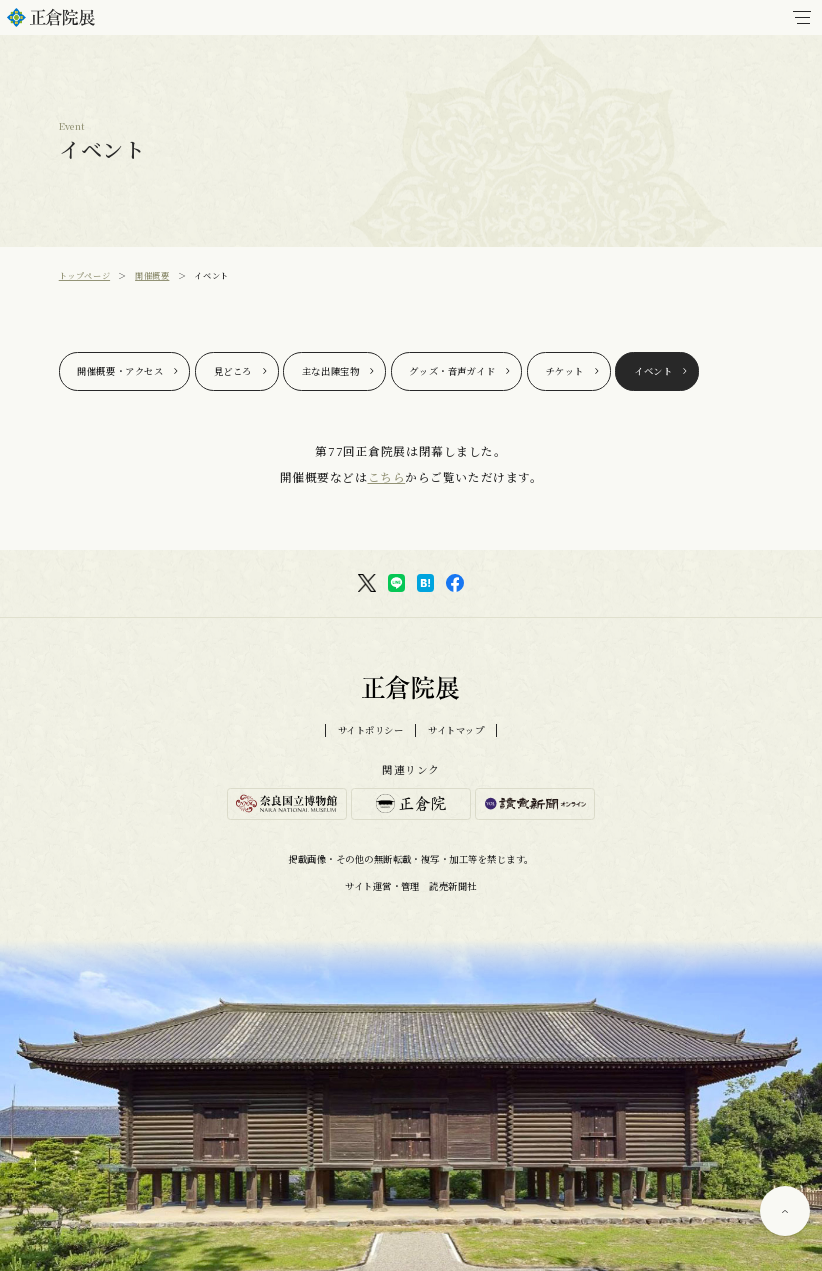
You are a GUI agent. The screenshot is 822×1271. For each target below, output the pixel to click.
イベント (653, 371)
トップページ (84, 275)
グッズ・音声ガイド (452, 371)
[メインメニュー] (801, 17)
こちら (387, 476)
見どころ (233, 371)
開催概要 (152, 275)
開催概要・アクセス (120, 371)
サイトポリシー (371, 730)
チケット (565, 371)
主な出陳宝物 (330, 371)
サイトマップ (456, 730)
